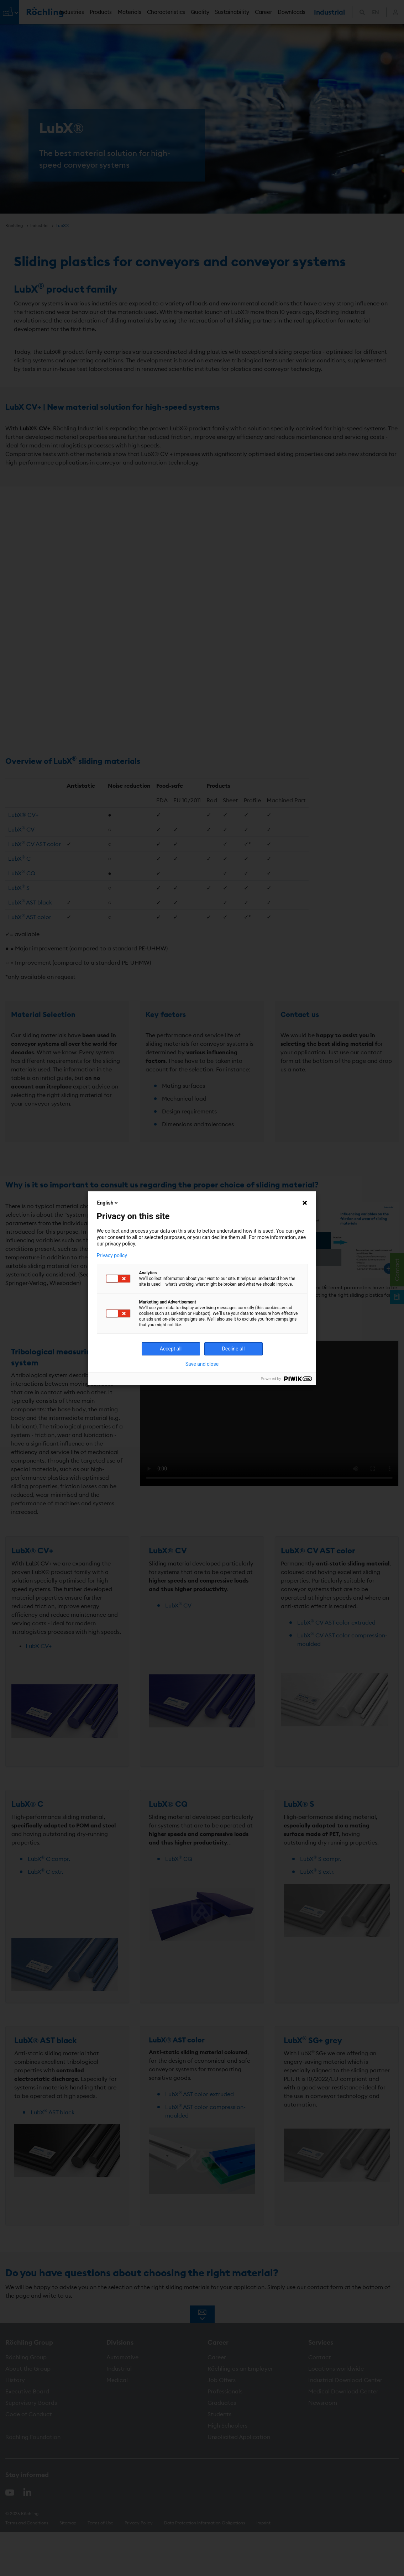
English (108, 1203)
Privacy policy (112, 1255)
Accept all (171, 1349)
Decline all (233, 1349)
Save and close (202, 1364)
